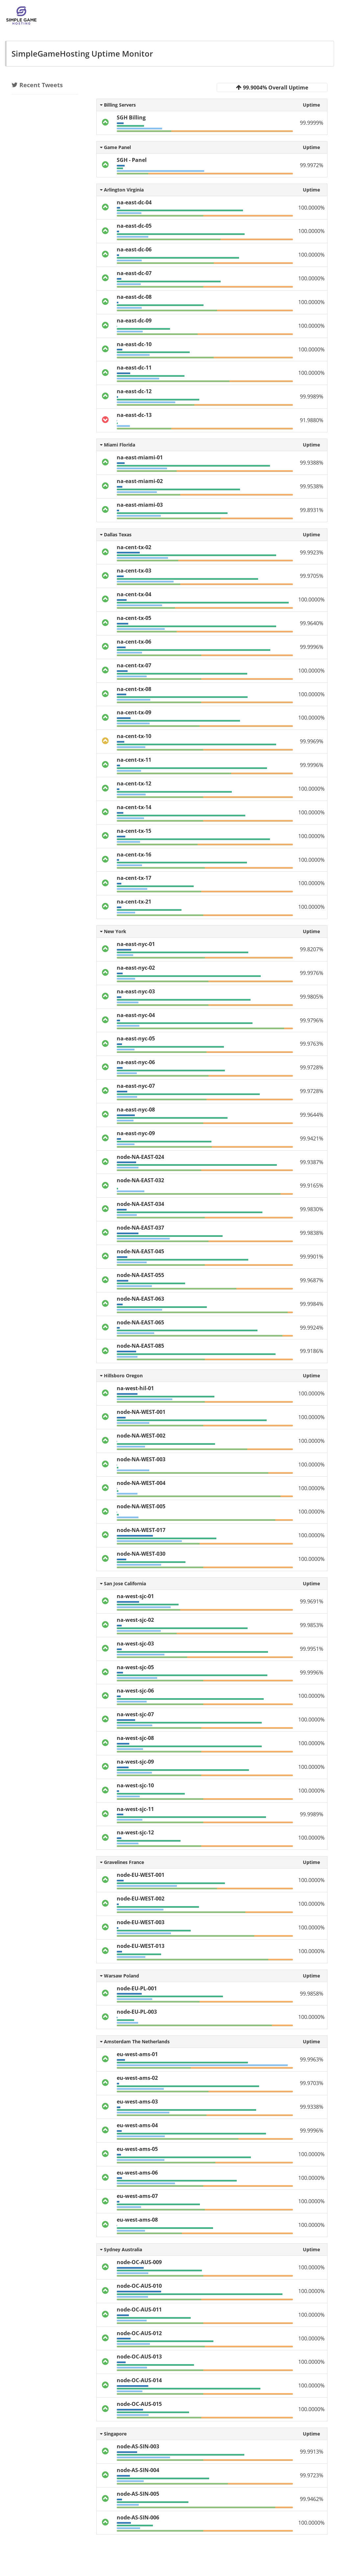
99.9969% (311, 741)
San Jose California (123, 1583)
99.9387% (311, 1162)
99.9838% (311, 1233)
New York (113, 931)
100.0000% (311, 207)
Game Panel (115, 147)
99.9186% (311, 1351)
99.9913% (311, 2451)
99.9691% (311, 1601)
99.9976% (311, 973)
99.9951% (311, 1648)
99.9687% (311, 1280)
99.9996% (311, 646)
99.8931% (311, 510)
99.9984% (311, 1304)
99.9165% (311, 1185)
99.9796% (311, 1020)
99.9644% (311, 1114)
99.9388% (311, 462)
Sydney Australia (121, 2249)
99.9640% (311, 623)
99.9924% (311, 1327)
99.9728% (311, 1067)
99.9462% (311, 2499)
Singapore (113, 2434)
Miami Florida (117, 445)
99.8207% (311, 949)
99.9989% (311, 396)
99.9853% (311, 1625)
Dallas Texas (116, 534)
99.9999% (311, 122)
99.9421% (311, 1138)
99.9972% (311, 165)
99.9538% (311, 486)
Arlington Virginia (122, 190)
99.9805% (311, 996)
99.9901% (311, 1256)
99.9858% (311, 1993)
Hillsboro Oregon (121, 1375)
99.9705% (311, 575)
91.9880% (311, 420)
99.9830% (311, 1209)
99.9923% (311, 552)
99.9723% (311, 2475)
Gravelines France (122, 1862)
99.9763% (311, 1043)
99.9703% (311, 2083)
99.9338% (311, 2106)
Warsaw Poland (119, 1976)
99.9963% (311, 2059)
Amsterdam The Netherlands (135, 2041)
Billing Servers (118, 105)
